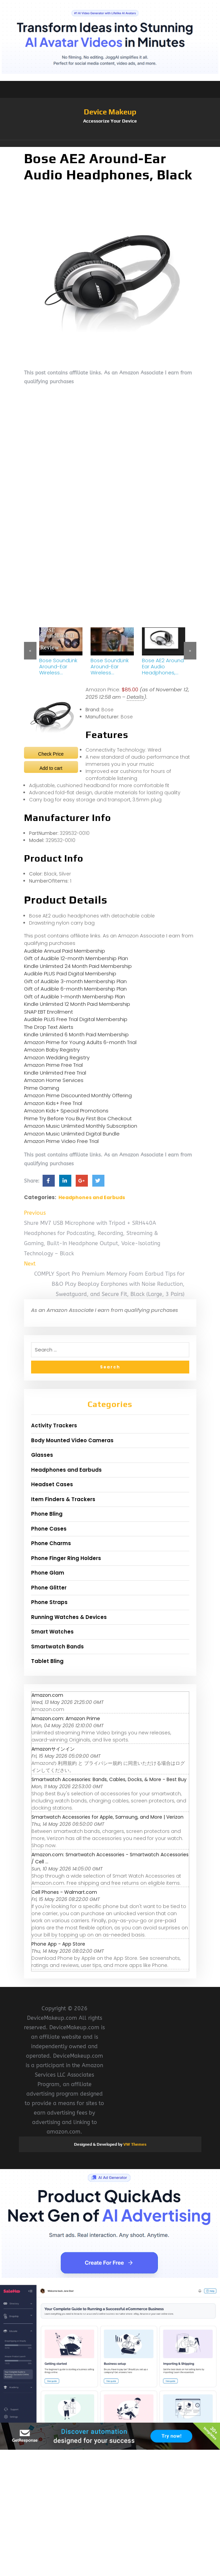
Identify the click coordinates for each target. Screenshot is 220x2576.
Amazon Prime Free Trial (53, 1064)
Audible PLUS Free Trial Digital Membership (75, 1019)
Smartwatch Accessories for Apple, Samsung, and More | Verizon (107, 1817)
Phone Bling (47, 1513)
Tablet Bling (47, 1661)
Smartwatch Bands (57, 1646)
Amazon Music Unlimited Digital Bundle (72, 1133)
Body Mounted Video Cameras (72, 1440)
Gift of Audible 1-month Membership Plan (74, 996)
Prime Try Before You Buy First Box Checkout (78, 1118)
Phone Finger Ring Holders (66, 1558)
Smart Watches (52, 1631)
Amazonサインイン (53, 1749)
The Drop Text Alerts (48, 1027)
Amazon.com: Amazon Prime (65, 1718)
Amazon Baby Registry (52, 1049)
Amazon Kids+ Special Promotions (66, 1110)
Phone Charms (51, 1543)
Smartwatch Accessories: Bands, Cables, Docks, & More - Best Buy (109, 1779)
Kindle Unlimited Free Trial (55, 1072)
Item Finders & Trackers (63, 1499)
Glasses (42, 1454)
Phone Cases (49, 1528)
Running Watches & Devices (69, 1617)
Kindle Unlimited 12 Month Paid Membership (77, 1004)
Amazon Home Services (53, 1080)
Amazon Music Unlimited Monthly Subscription (80, 1125)
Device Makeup (110, 111)
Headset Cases (52, 1484)
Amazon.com (47, 1695)
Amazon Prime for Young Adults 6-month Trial (80, 1042)
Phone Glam (47, 1572)
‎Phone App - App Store (58, 1944)
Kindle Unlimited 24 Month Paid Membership (78, 966)
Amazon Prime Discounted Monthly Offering (78, 1095)
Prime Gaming (41, 1087)
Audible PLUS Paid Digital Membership (70, 973)
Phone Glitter (49, 1587)
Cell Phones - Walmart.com (64, 1892)
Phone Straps (49, 1602)
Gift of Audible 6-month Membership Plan (75, 988)
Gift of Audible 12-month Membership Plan (76, 958)
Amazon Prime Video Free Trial (61, 1141)
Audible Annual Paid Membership (64, 950)
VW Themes (134, 2144)
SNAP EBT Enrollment (48, 1011)
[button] (110, 143)
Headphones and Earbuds (91, 1197)
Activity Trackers (54, 1425)
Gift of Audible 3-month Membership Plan (75, 981)
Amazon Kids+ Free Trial (53, 1103)
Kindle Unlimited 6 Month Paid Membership (76, 1034)
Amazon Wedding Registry (57, 1057)
